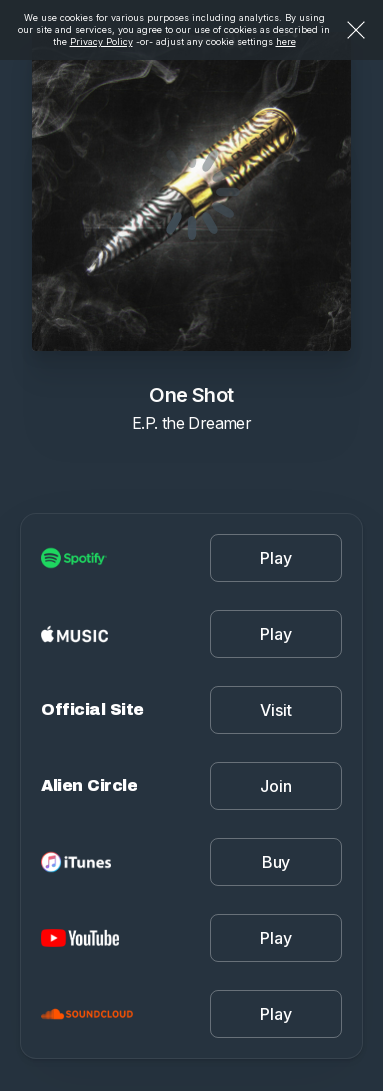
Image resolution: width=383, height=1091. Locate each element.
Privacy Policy (101, 41)
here (286, 41)
